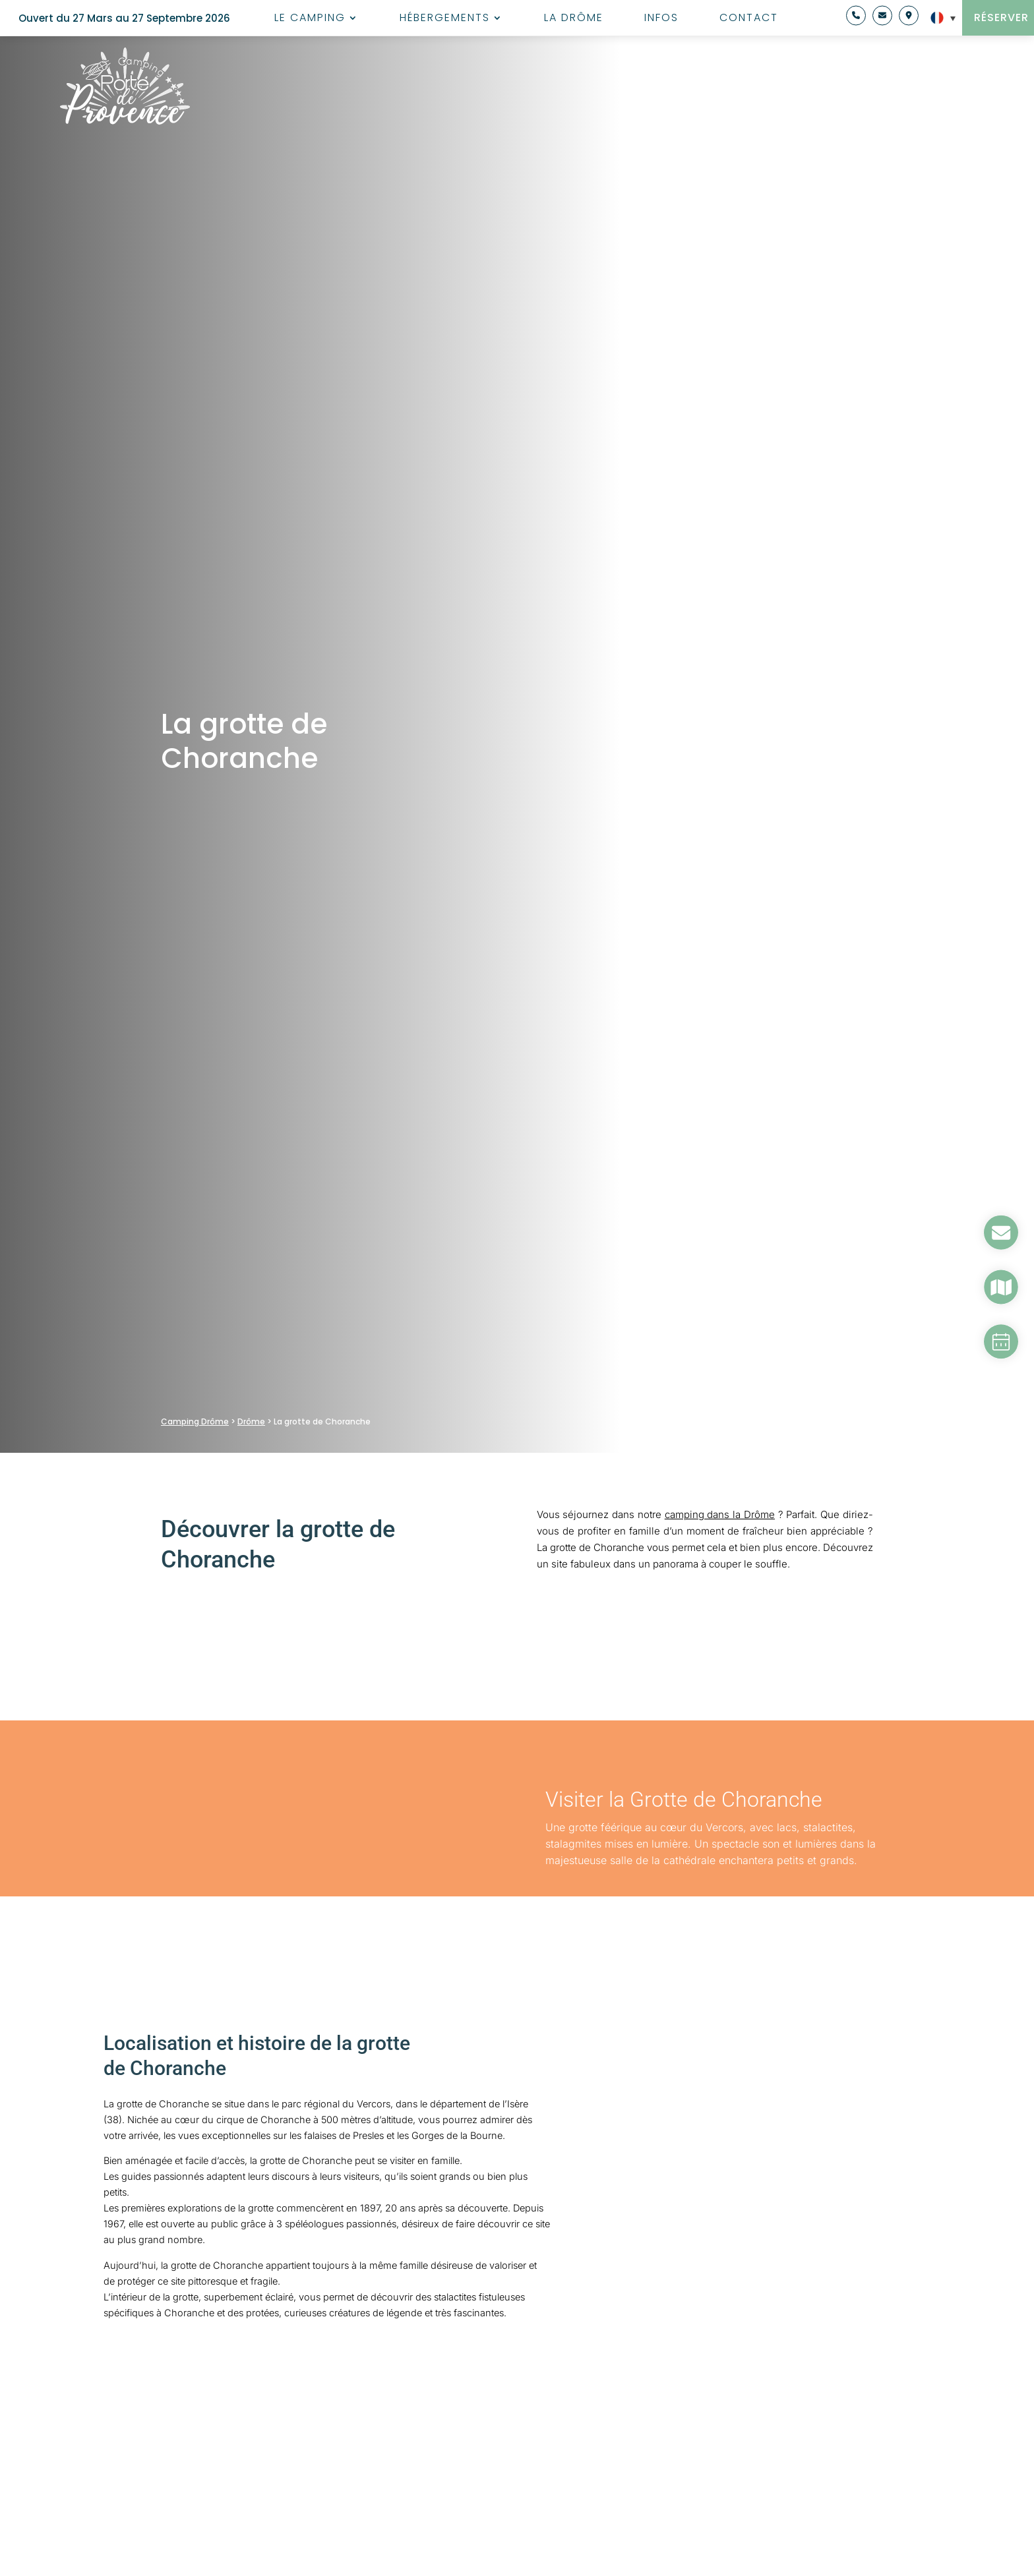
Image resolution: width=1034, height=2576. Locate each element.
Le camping (310, 19)
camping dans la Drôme (720, 1514)
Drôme (251, 1421)
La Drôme (573, 19)
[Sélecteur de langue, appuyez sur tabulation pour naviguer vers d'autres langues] (939, 17)
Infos (661, 19)
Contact (748, 19)
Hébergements (445, 19)
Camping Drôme (195, 1421)
